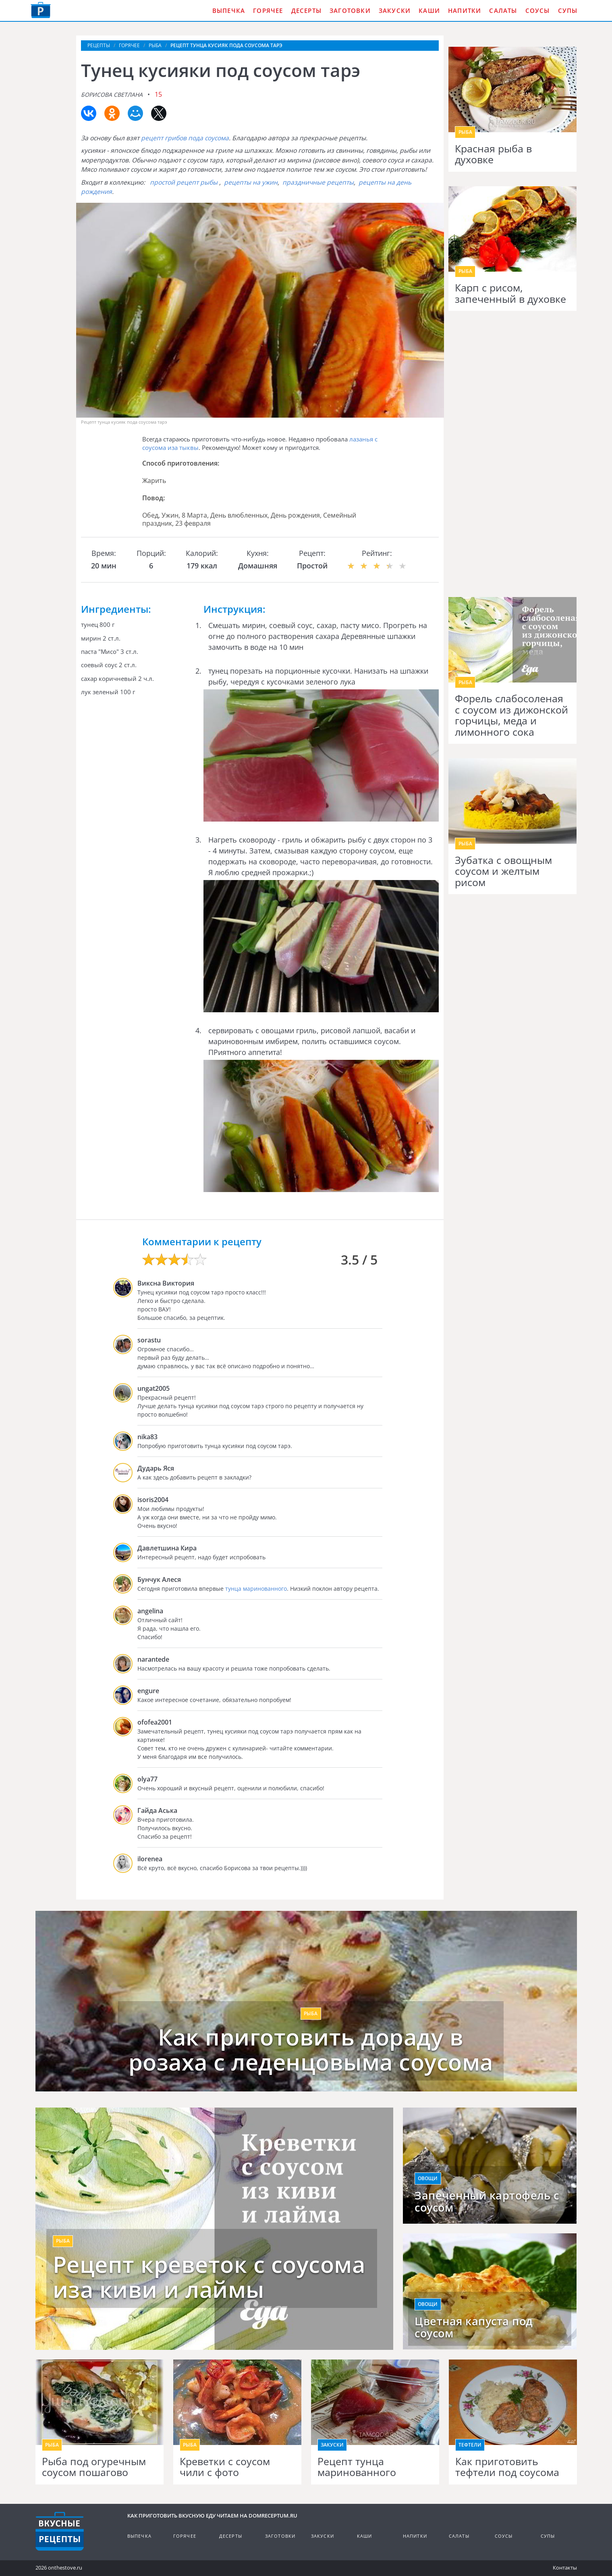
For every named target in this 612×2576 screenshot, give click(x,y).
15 (158, 94)
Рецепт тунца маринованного (356, 2467)
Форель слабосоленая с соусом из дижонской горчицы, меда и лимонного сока (511, 715)
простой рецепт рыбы (184, 182)
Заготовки (350, 10)
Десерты (306, 10)
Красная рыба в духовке (493, 154)
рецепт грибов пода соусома (185, 137)
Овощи (428, 2178)
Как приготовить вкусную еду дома (41, 10)
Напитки (464, 10)
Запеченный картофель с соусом (487, 2201)
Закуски (395, 10)
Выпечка (228, 10)
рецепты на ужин (251, 182)
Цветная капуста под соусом (474, 2327)
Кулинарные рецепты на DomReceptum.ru (59, 2531)
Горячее (268, 10)
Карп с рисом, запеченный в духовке (510, 293)
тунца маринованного (256, 1588)
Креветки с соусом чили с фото (225, 2467)
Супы (568, 10)
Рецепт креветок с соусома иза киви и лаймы (209, 2276)
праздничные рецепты (318, 182)
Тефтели (469, 2444)
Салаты (503, 10)
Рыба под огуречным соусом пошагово (94, 2467)
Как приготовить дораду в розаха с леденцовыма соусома (311, 2049)
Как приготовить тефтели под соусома (507, 2467)
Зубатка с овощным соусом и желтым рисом (503, 871)
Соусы (537, 10)
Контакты (565, 2567)
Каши (429, 10)
